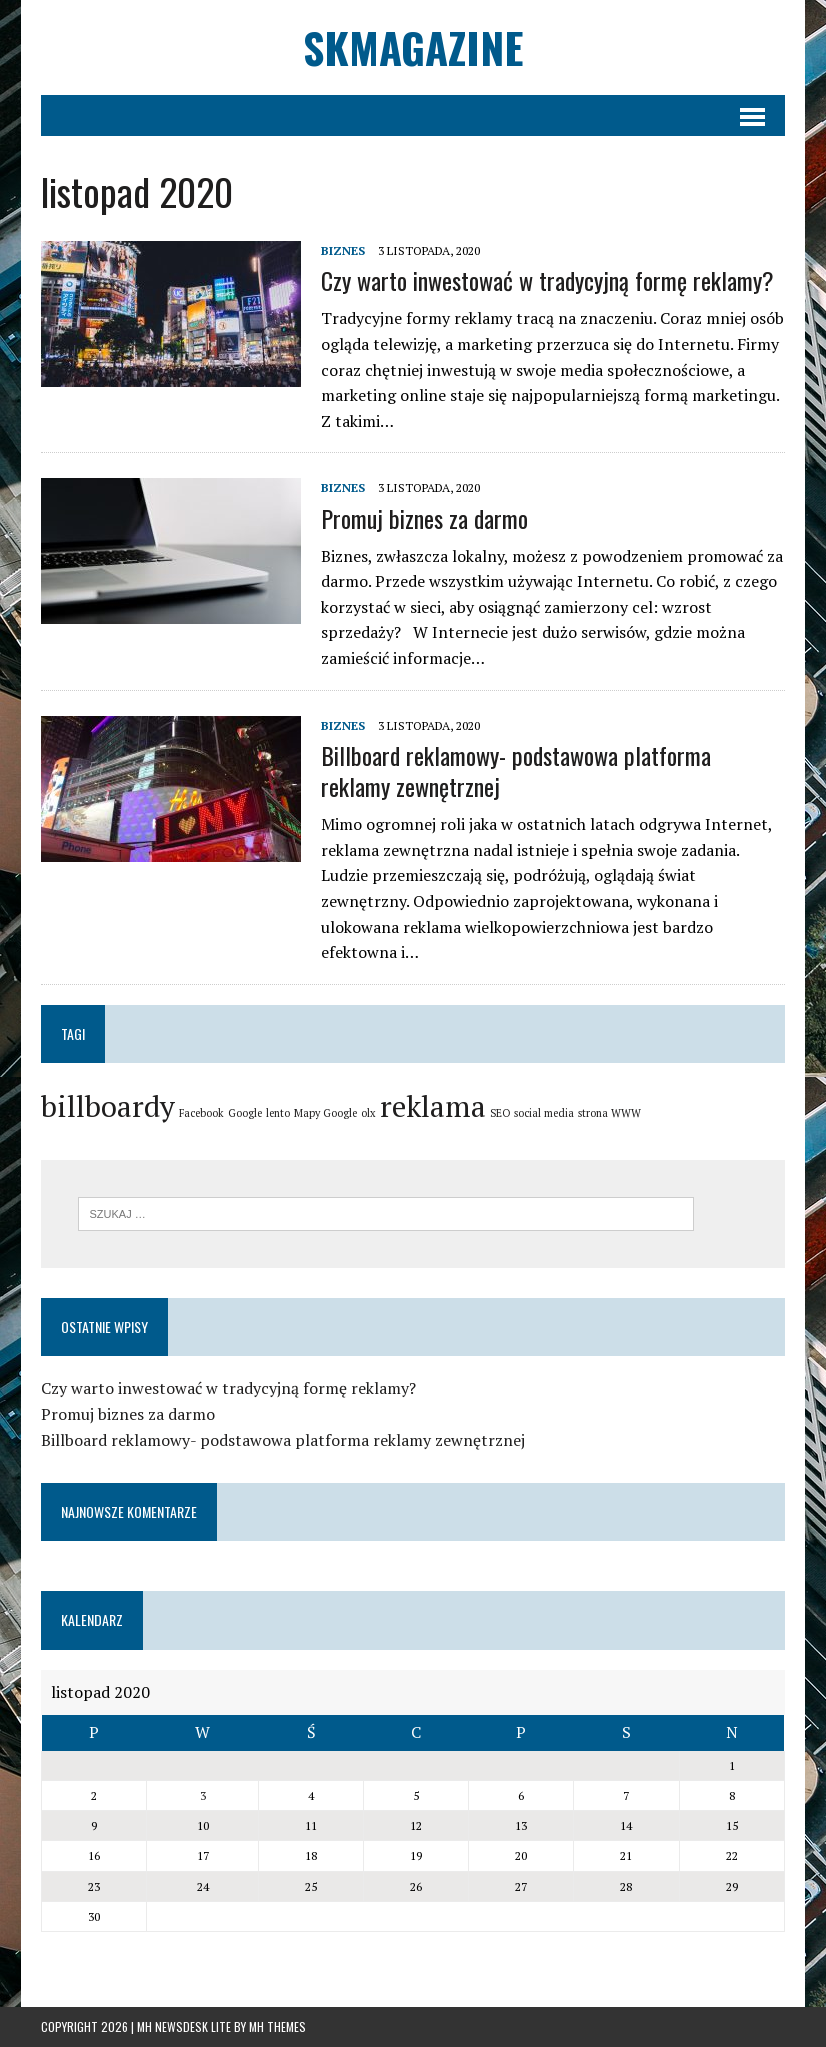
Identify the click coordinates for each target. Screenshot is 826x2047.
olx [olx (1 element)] (368, 1113)
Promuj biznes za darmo (424, 518)
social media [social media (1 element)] (544, 1113)
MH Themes (277, 2026)
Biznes (343, 250)
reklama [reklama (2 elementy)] (433, 1106)
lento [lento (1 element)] (278, 1113)
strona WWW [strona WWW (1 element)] (609, 1113)
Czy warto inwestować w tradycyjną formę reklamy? (547, 280)
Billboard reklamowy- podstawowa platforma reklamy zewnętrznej (516, 770)
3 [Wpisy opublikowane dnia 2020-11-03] (203, 1795)
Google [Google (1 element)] (245, 1113)
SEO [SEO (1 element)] (500, 1113)
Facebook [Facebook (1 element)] (201, 1113)
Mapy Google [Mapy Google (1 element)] (325, 1113)
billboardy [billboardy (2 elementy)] (108, 1106)
